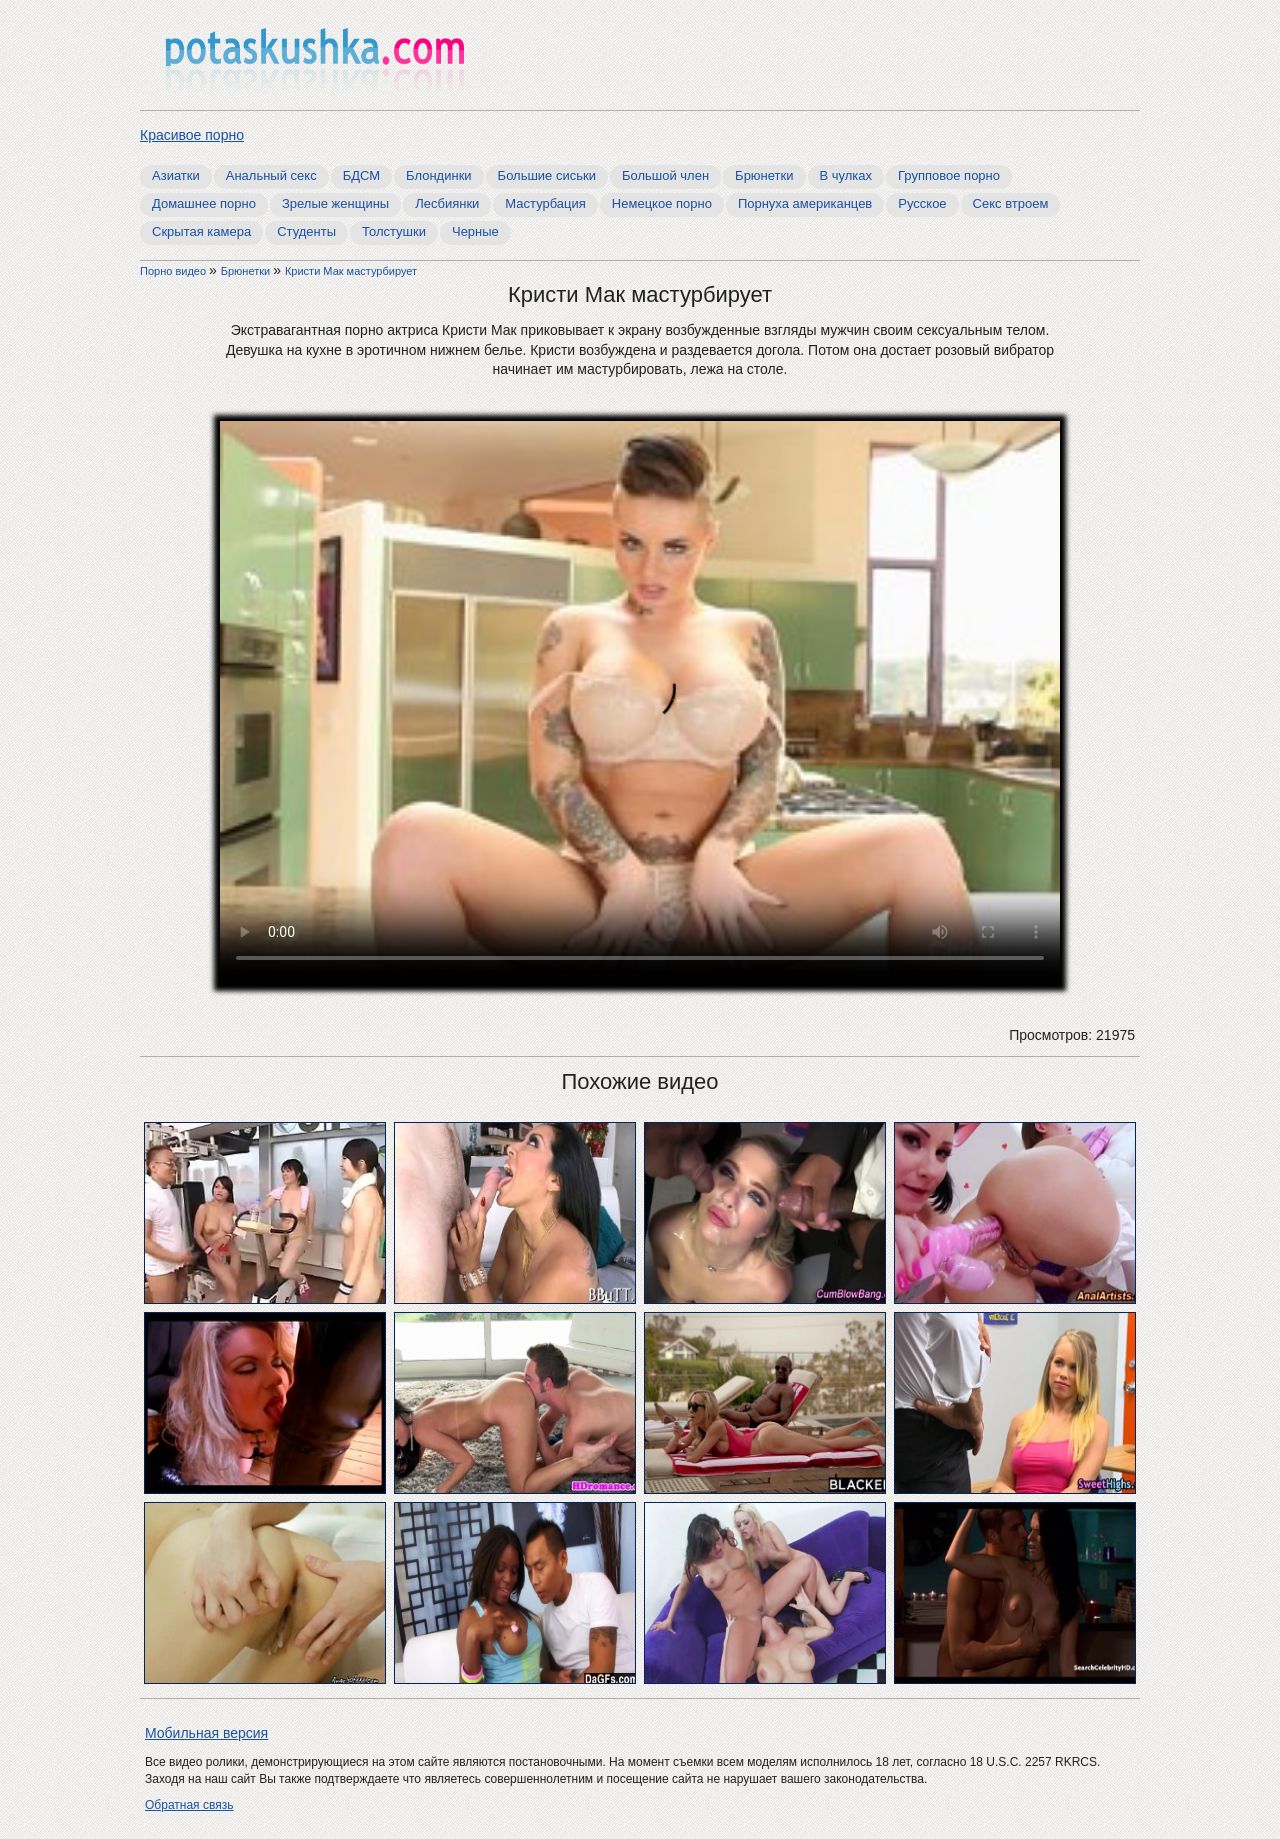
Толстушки (394, 231)
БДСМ (361, 175)
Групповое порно (949, 175)
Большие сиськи (547, 175)
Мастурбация (545, 203)
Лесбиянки (447, 203)
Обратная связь (189, 1805)
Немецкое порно (662, 203)
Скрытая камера (201, 231)
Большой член (665, 175)
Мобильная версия (206, 1733)
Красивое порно (192, 135)
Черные (475, 231)
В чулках (846, 175)
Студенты (306, 231)
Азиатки (176, 175)
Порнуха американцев (805, 203)
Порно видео (174, 271)
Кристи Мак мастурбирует (351, 271)
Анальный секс (271, 175)
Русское (922, 203)
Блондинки (439, 175)
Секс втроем (1011, 203)
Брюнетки (764, 175)
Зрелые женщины (335, 203)
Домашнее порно (204, 203)
